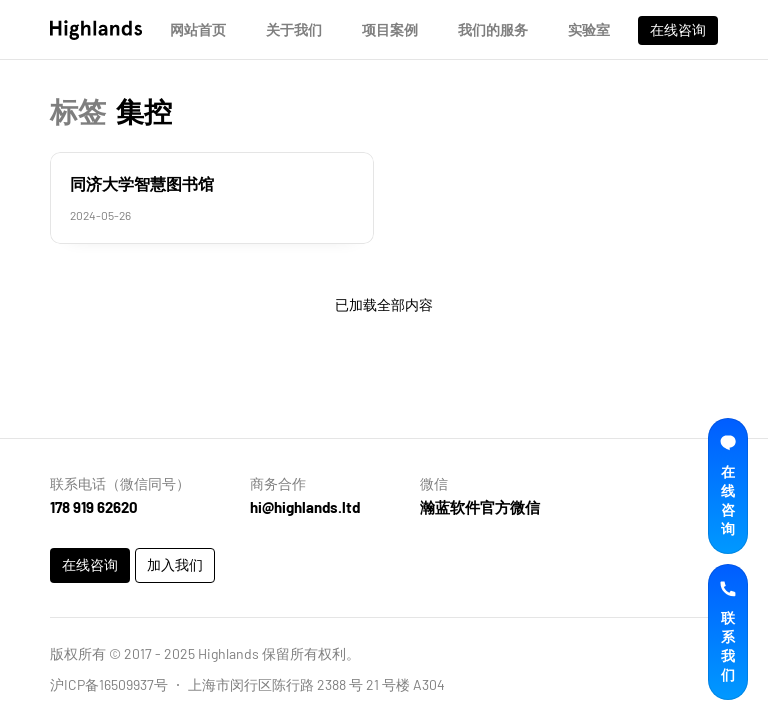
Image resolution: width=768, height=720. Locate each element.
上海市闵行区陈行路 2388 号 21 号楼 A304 (316, 684)
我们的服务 (493, 29)
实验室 (589, 29)
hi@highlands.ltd (305, 507)
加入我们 (175, 564)
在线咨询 (678, 29)
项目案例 (390, 29)
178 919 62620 (94, 507)
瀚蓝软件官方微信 (480, 507)
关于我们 (294, 29)
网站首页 (198, 29)
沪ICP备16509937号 (109, 684)
